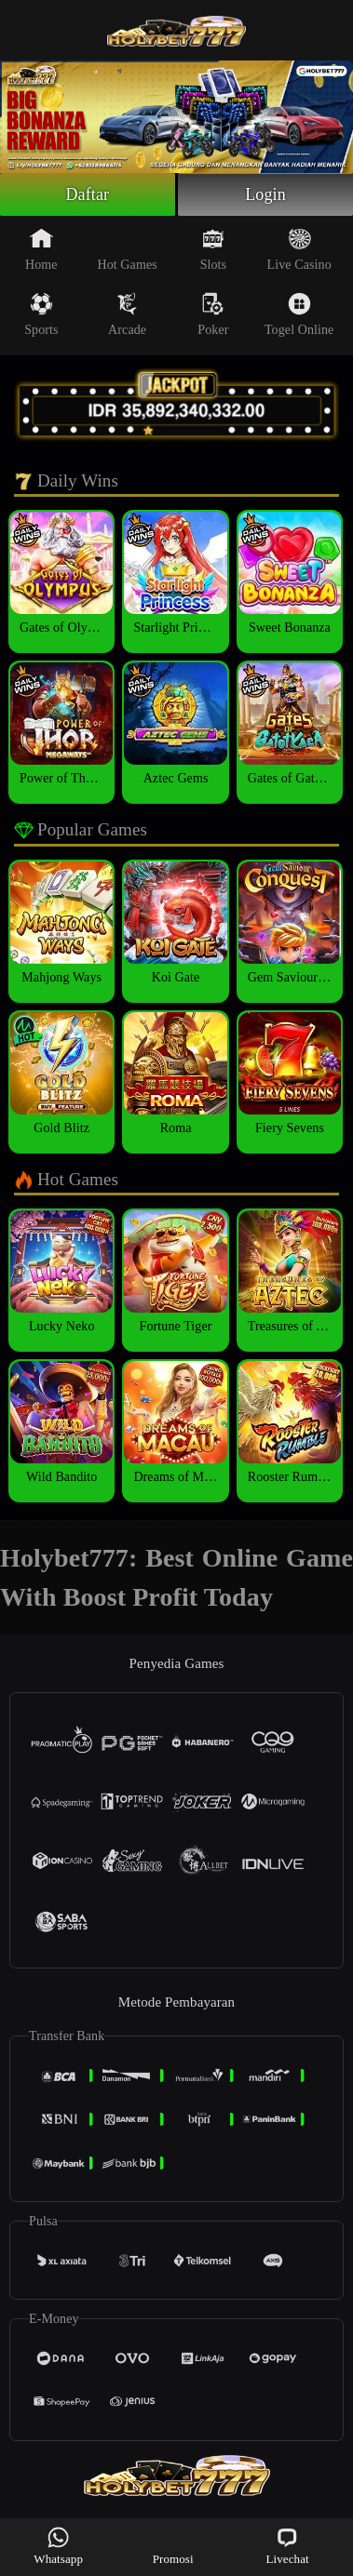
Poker (212, 314)
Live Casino (299, 249)
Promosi (173, 2546)
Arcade (127, 314)
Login (265, 194)
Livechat (286, 2546)
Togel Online (299, 314)
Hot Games (126, 249)
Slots (213, 249)
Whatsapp (58, 2546)
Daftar (88, 194)
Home (41, 249)
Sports (41, 314)
